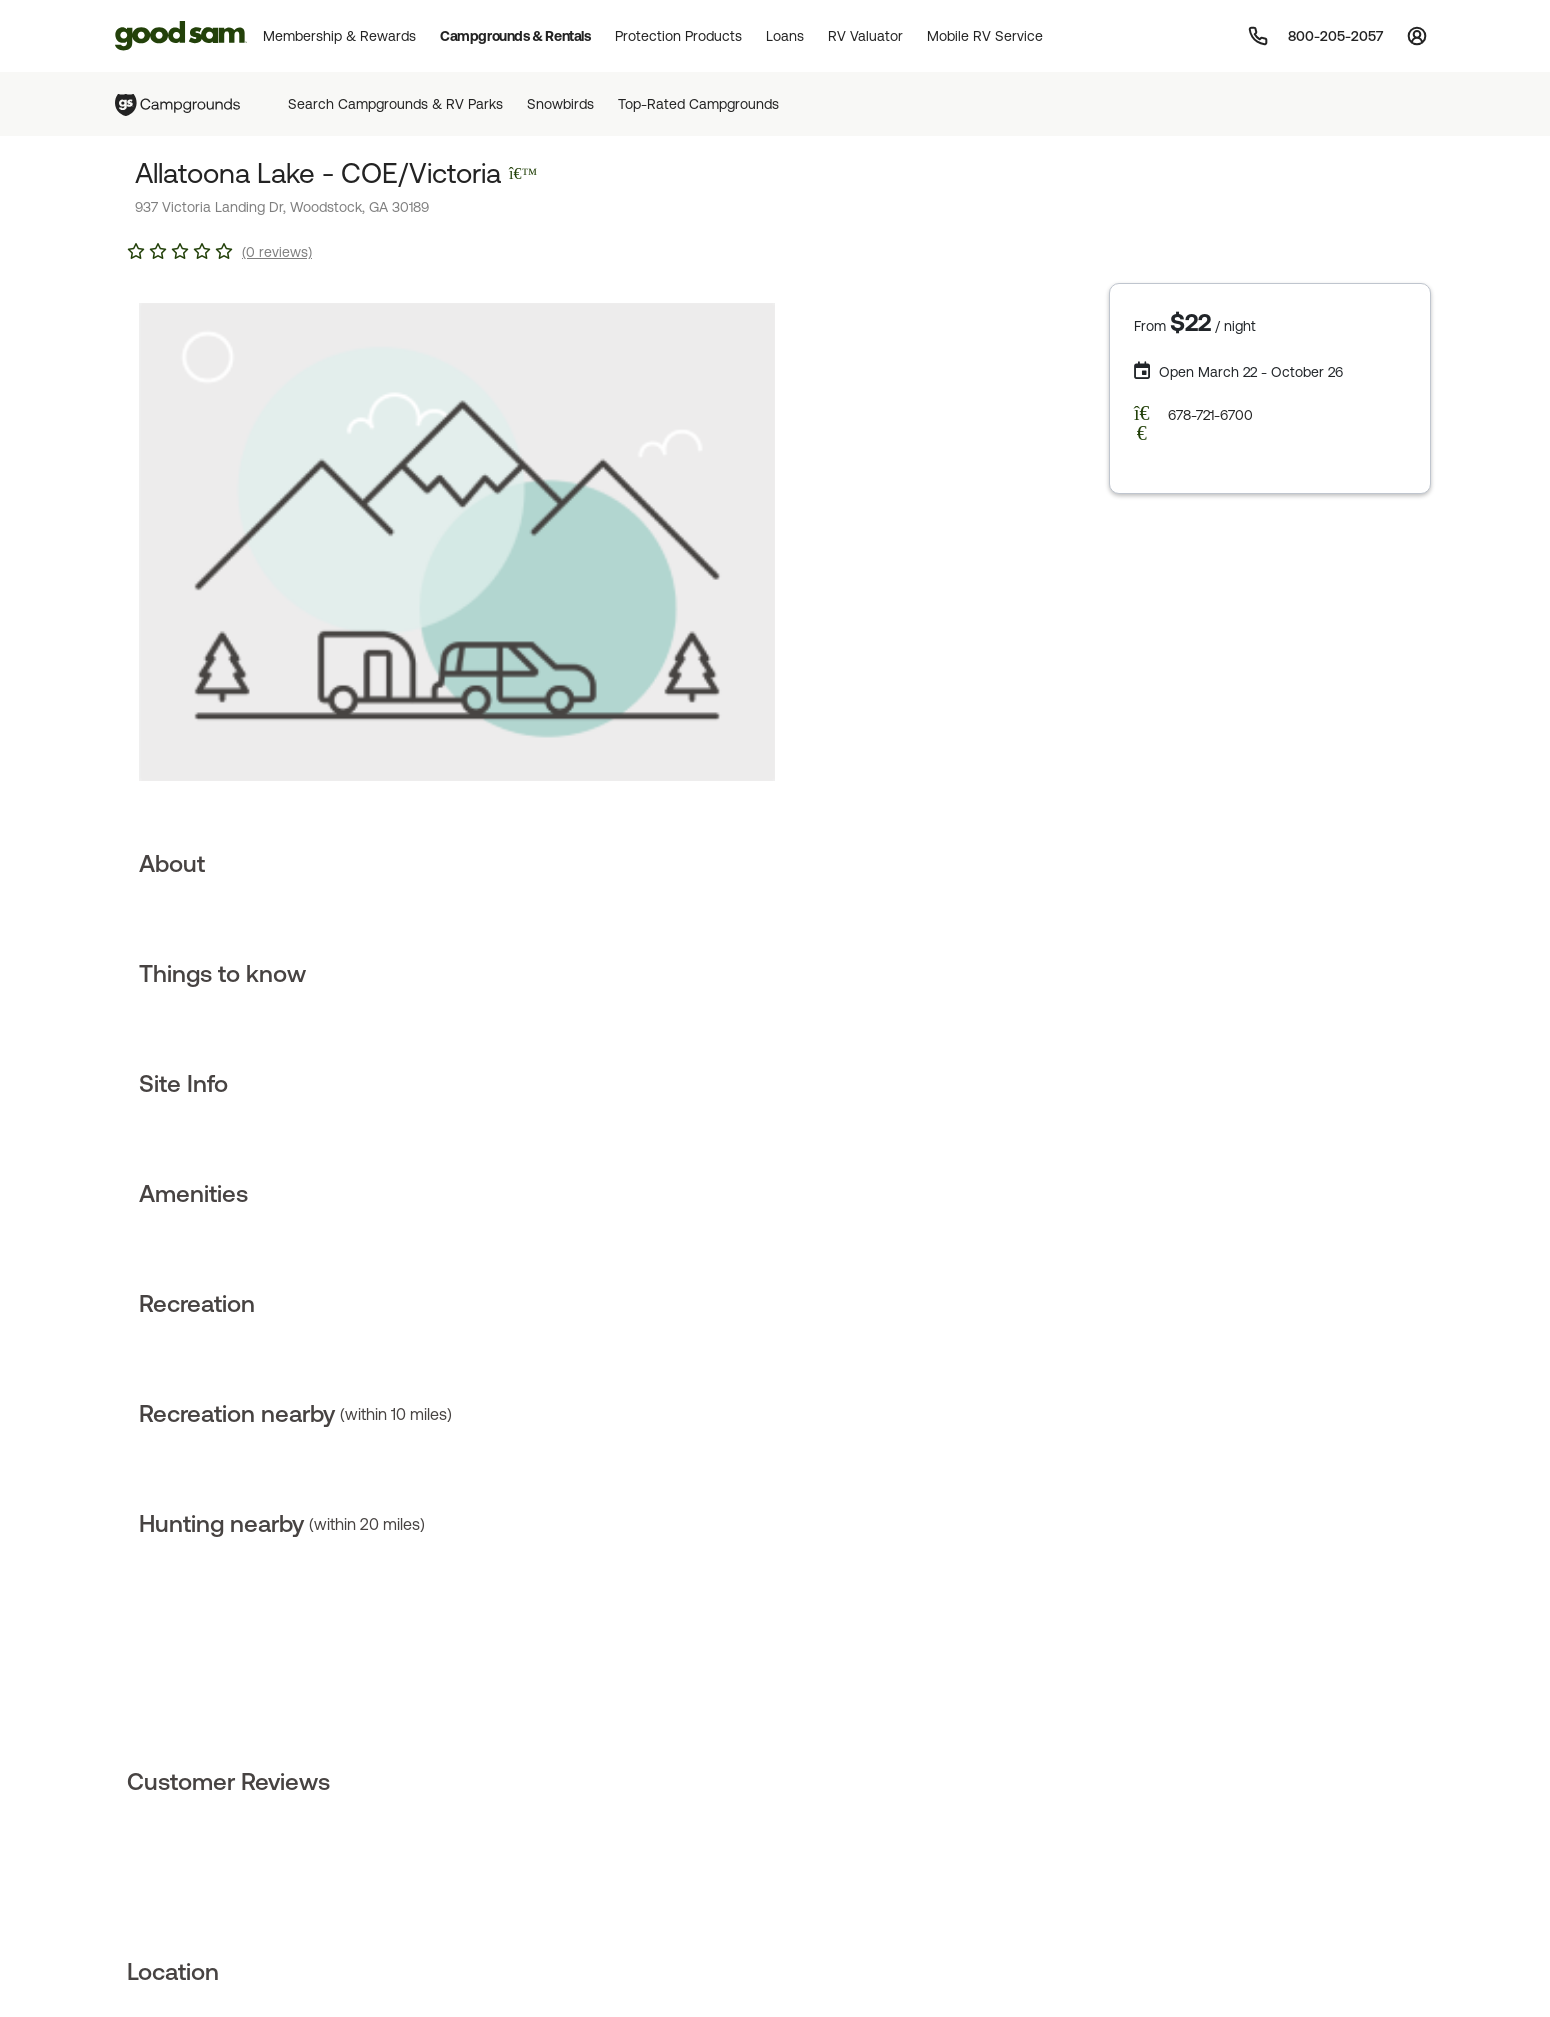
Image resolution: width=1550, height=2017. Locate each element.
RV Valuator (865, 36)
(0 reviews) (277, 252)
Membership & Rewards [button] (339, 36)
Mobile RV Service (985, 36)
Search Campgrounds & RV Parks (395, 104)
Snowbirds (560, 104)
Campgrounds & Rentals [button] (515, 36)
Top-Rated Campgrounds (698, 104)
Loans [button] (785, 36)
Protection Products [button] (678, 36)
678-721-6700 (1210, 415)
